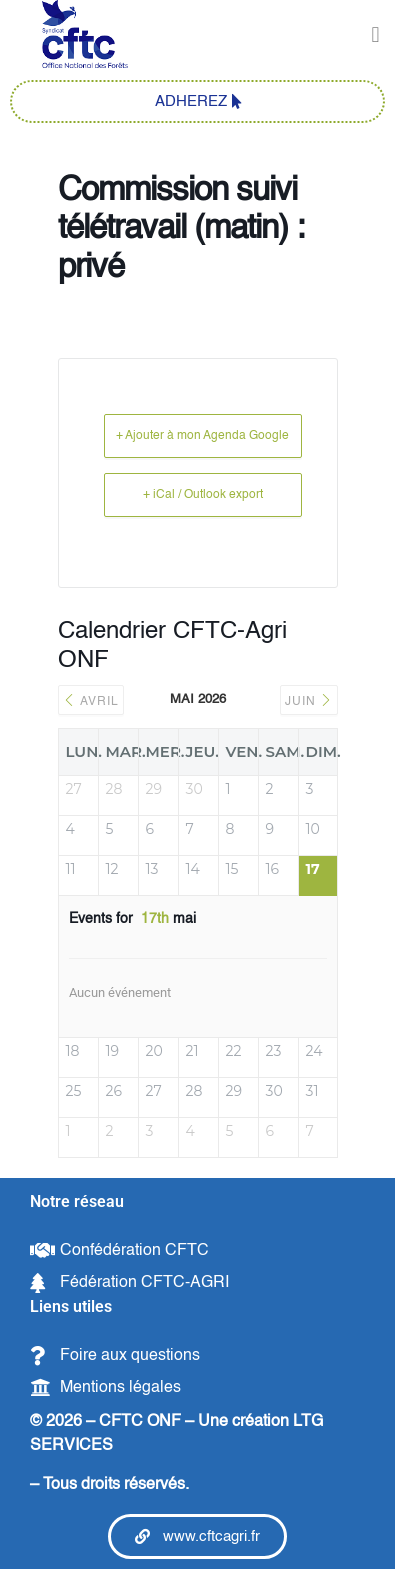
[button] (375, 35)
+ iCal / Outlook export (203, 495)
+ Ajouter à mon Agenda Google (202, 436)
